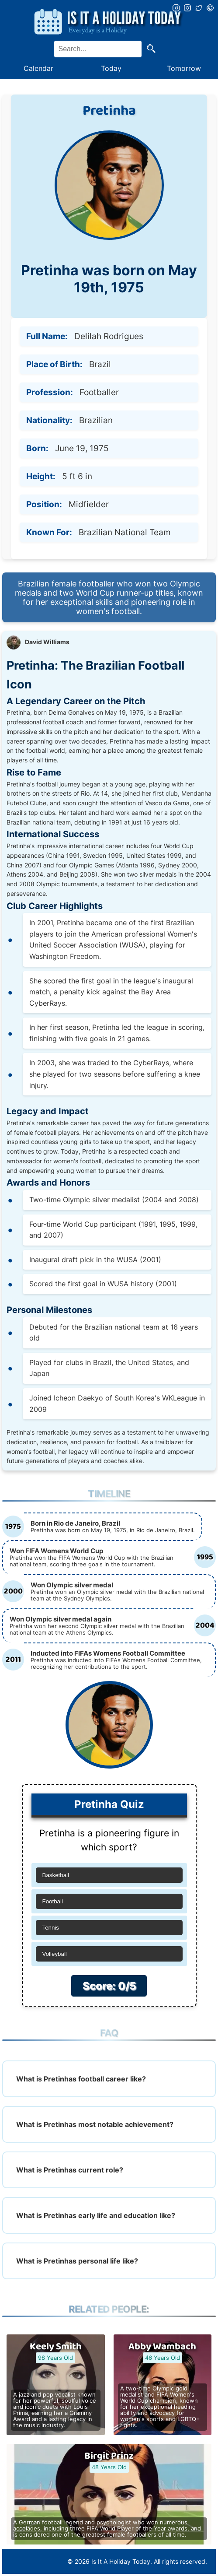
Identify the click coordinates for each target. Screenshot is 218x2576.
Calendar (38, 68)
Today (111, 68)
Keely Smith (56, 2347)
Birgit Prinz (109, 2456)
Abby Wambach (162, 2347)
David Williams (47, 642)
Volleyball (54, 1954)
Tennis (50, 1927)
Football (52, 1901)
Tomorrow (184, 68)
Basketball (55, 1875)
